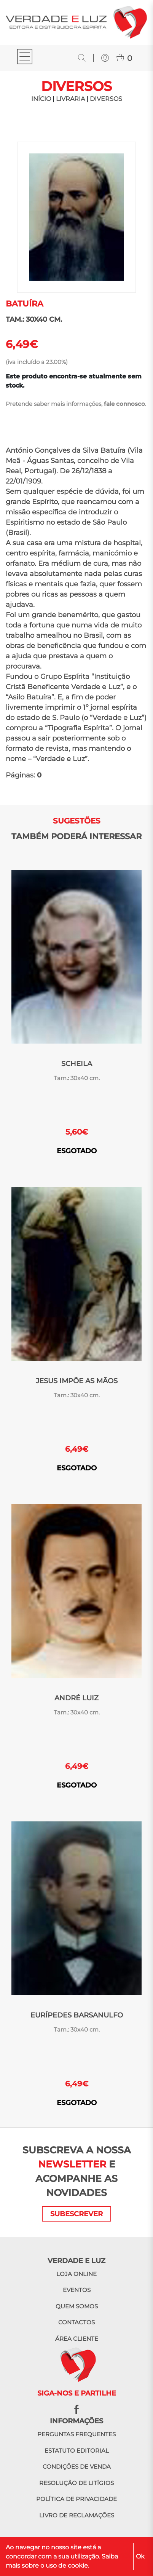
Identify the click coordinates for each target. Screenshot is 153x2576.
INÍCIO (41, 98)
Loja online (76, 2274)
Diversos (106, 98)
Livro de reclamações (76, 2515)
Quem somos (77, 2306)
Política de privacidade (76, 2499)
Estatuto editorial (77, 2450)
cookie (78, 2565)
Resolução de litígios (76, 2483)
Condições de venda (77, 2466)
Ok (140, 2556)
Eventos (77, 2290)
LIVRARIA (70, 98)
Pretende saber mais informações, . (76, 403)
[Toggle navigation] (24, 57)
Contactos (76, 2322)
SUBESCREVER (76, 2214)
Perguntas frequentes (76, 2434)
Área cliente (76, 2338)
